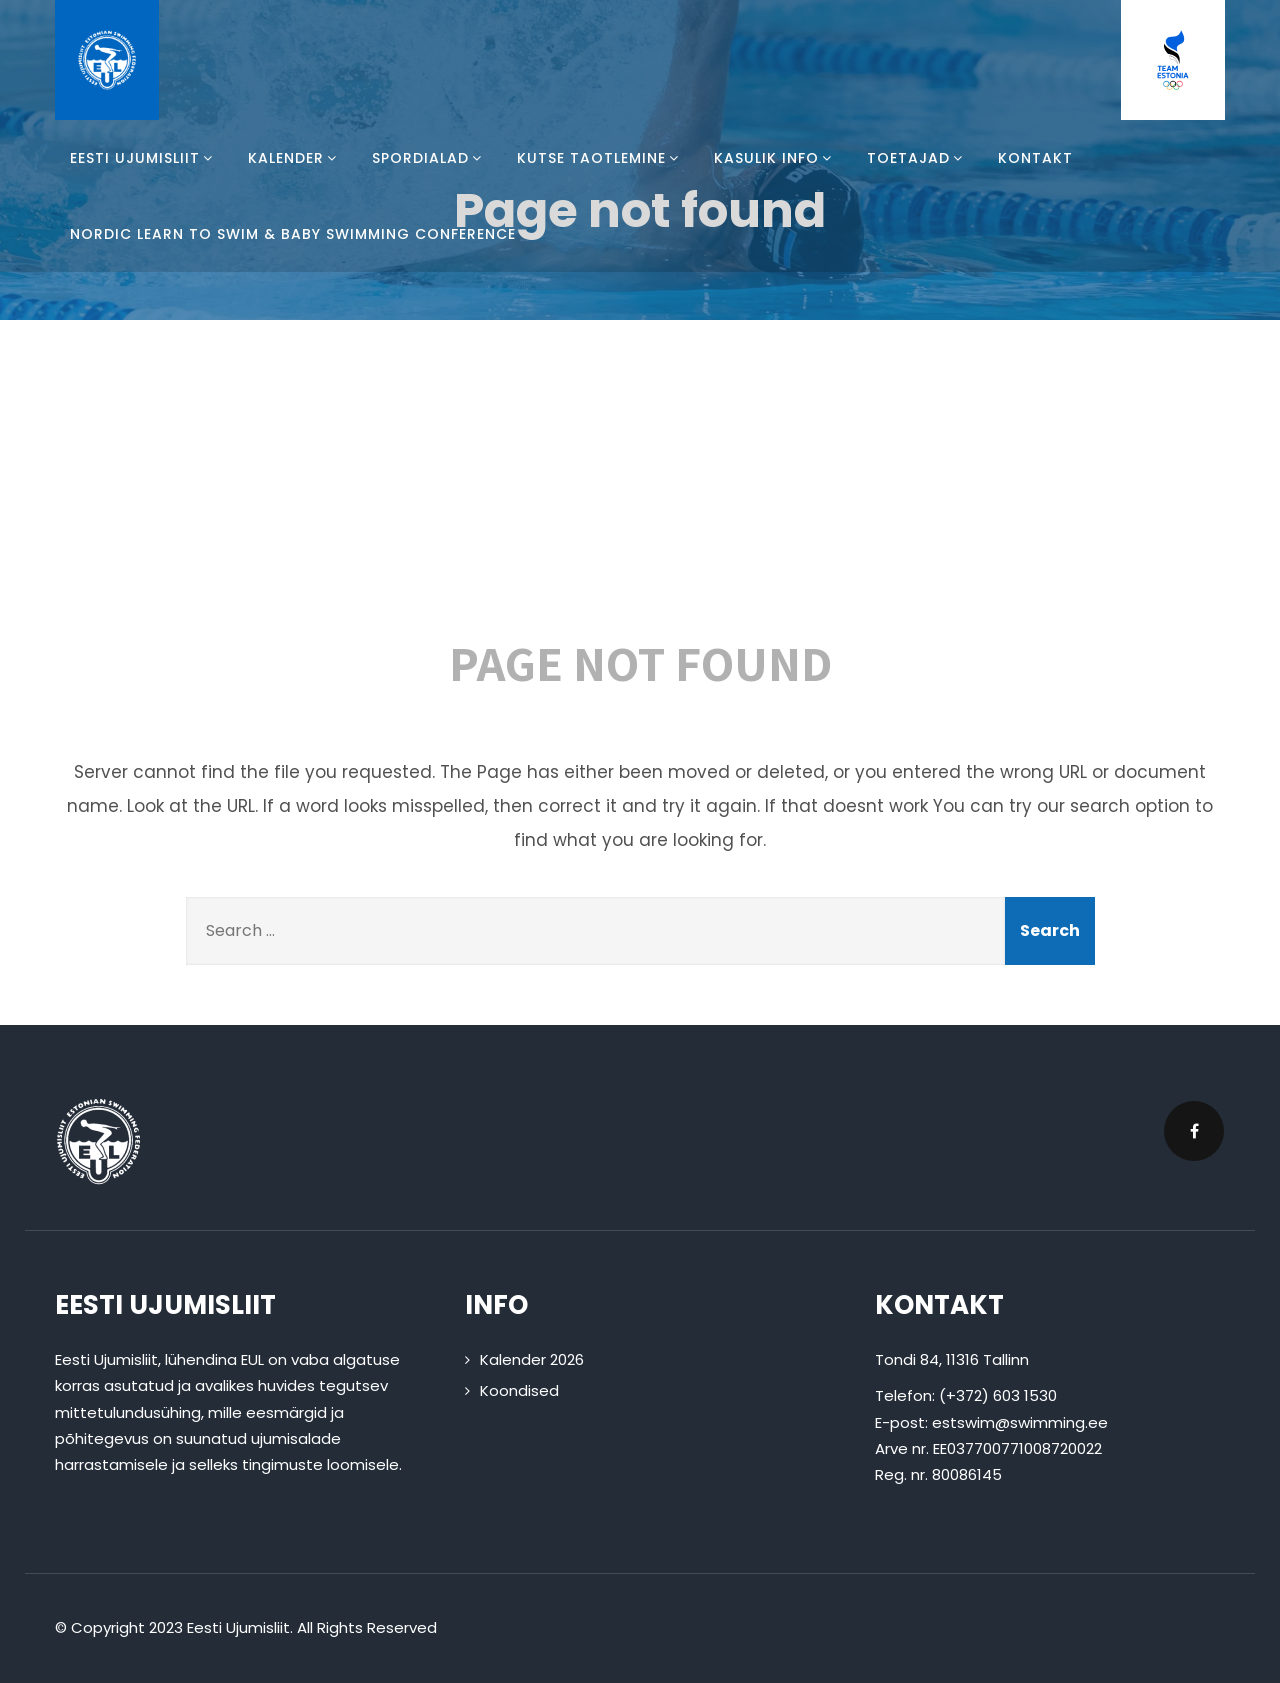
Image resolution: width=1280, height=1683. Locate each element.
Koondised (519, 1390)
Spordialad (429, 158)
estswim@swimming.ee (1020, 1422)
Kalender (295, 158)
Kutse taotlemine (600, 158)
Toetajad (917, 158)
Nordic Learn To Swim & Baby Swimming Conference (293, 234)
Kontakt (1035, 158)
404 (640, 490)
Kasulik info (775, 158)
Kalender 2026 (532, 1359)
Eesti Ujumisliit (144, 158)
